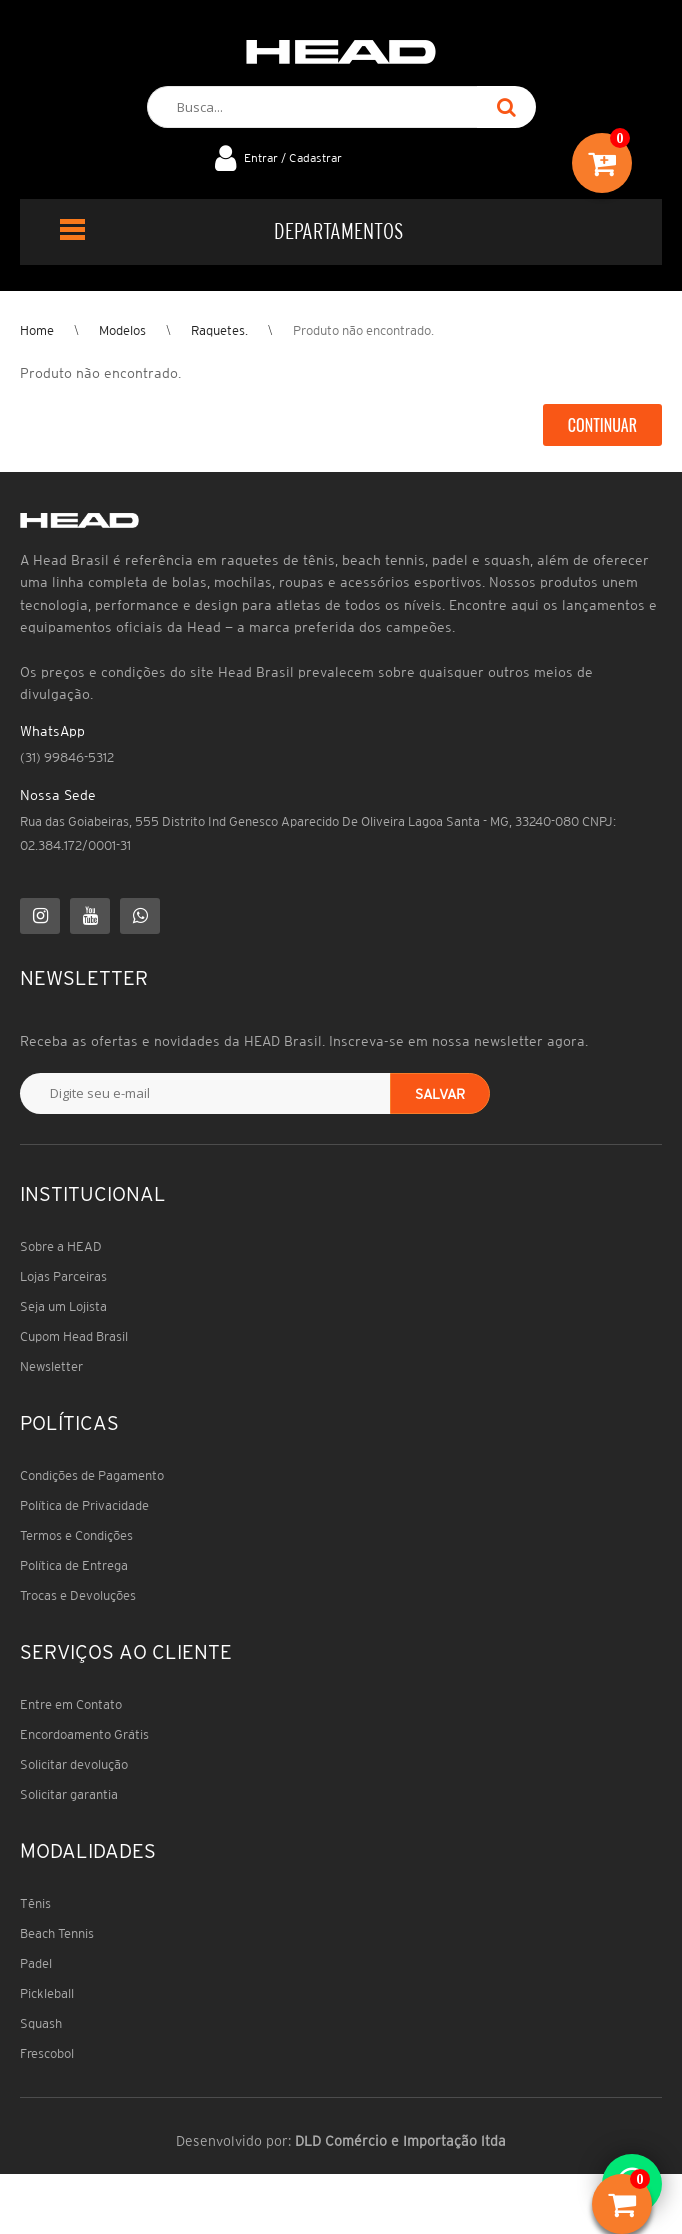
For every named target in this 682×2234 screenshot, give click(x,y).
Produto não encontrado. (363, 330)
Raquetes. (219, 330)
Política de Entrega (74, 1565)
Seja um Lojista (63, 1306)
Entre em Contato (71, 1704)
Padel (36, 1963)
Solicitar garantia (69, 1794)
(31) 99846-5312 (67, 757)
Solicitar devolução (74, 1764)
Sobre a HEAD (61, 1246)
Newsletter (51, 1366)
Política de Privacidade (84, 1505)
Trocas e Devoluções (78, 1595)
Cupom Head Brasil (74, 1336)
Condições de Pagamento (92, 1475)
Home (37, 330)
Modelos (122, 330)
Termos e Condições (76, 1535)
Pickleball (47, 1993)
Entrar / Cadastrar (293, 157)
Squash (41, 2023)
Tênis (35, 1903)
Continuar (602, 425)
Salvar (440, 1094)
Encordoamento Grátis (84, 1734)
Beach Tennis (57, 1933)
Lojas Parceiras (63, 1276)
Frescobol (47, 2053)
